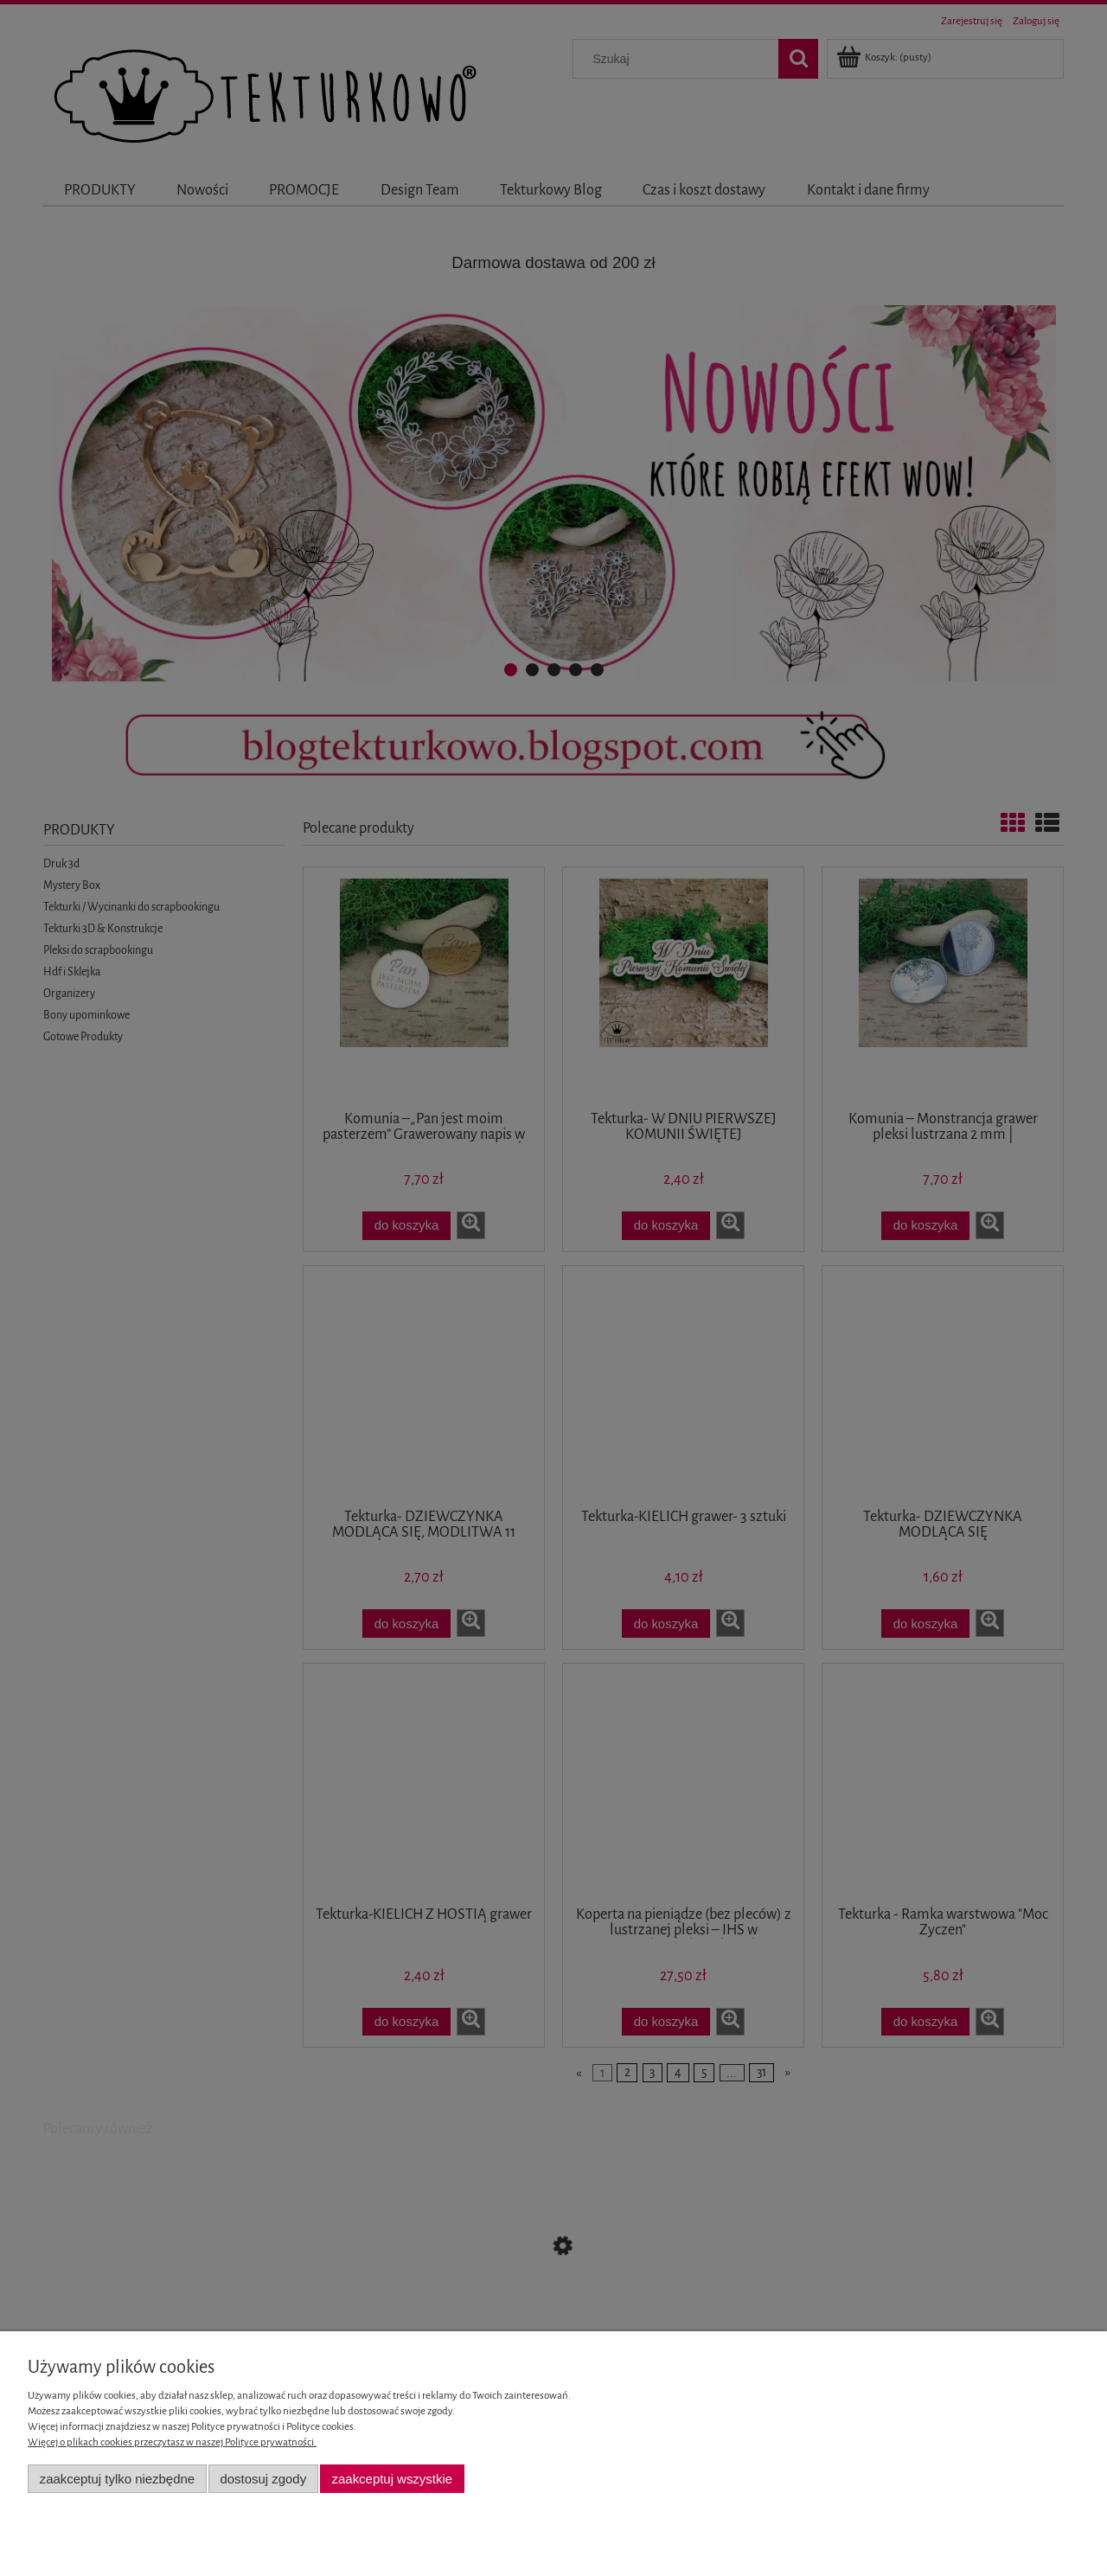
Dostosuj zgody (263, 2478)
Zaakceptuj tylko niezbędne (117, 2478)
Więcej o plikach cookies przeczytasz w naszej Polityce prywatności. (172, 2442)
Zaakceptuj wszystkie (392, 2478)
